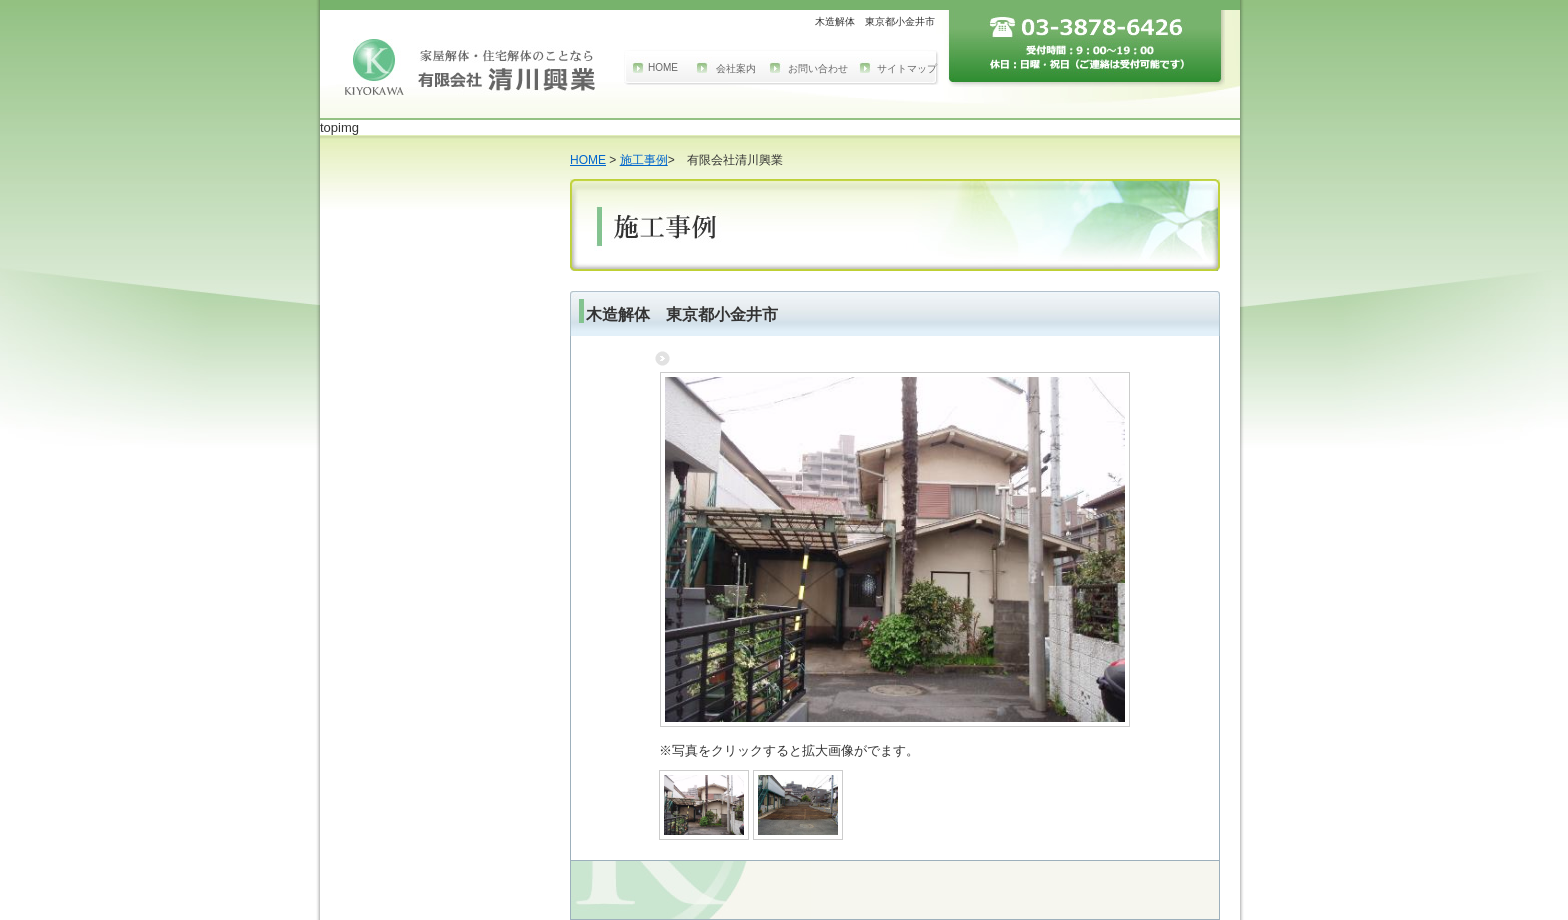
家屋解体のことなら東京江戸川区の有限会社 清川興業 (470, 67)
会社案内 (736, 68)
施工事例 (644, 160)
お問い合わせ (818, 68)
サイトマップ (907, 68)
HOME (663, 67)
